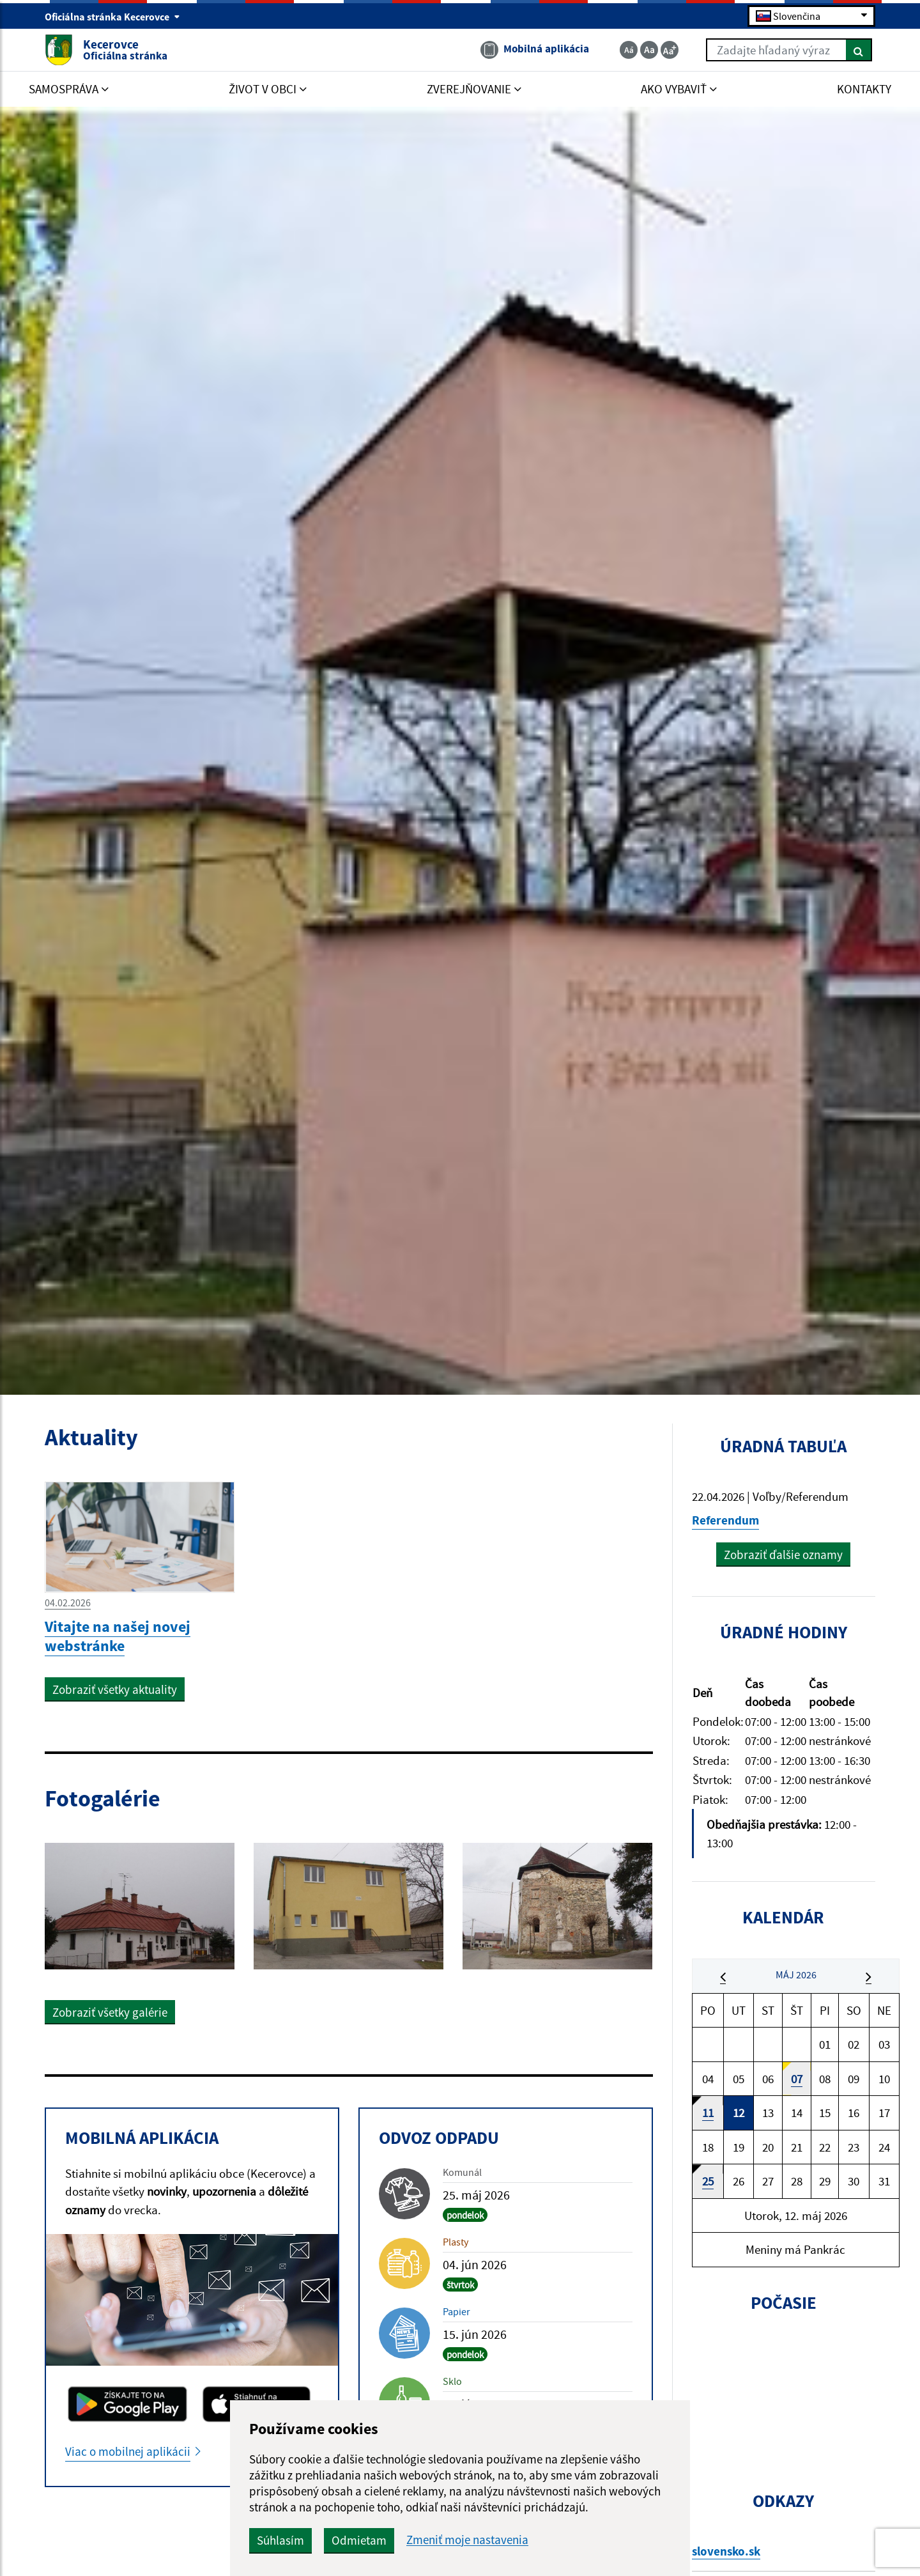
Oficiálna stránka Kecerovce (112, 16)
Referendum (725, 1520)
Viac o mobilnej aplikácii (127, 2451)
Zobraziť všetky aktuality (114, 1689)
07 (796, 2078)
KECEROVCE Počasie (784, 2392)
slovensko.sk (726, 2551)
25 (708, 2181)
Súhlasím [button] (280, 2540)
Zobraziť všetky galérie (109, 2012)
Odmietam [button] (359, 2540)
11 (708, 2112)
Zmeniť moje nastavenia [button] (467, 2540)
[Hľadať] (859, 49)
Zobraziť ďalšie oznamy (783, 1554)
